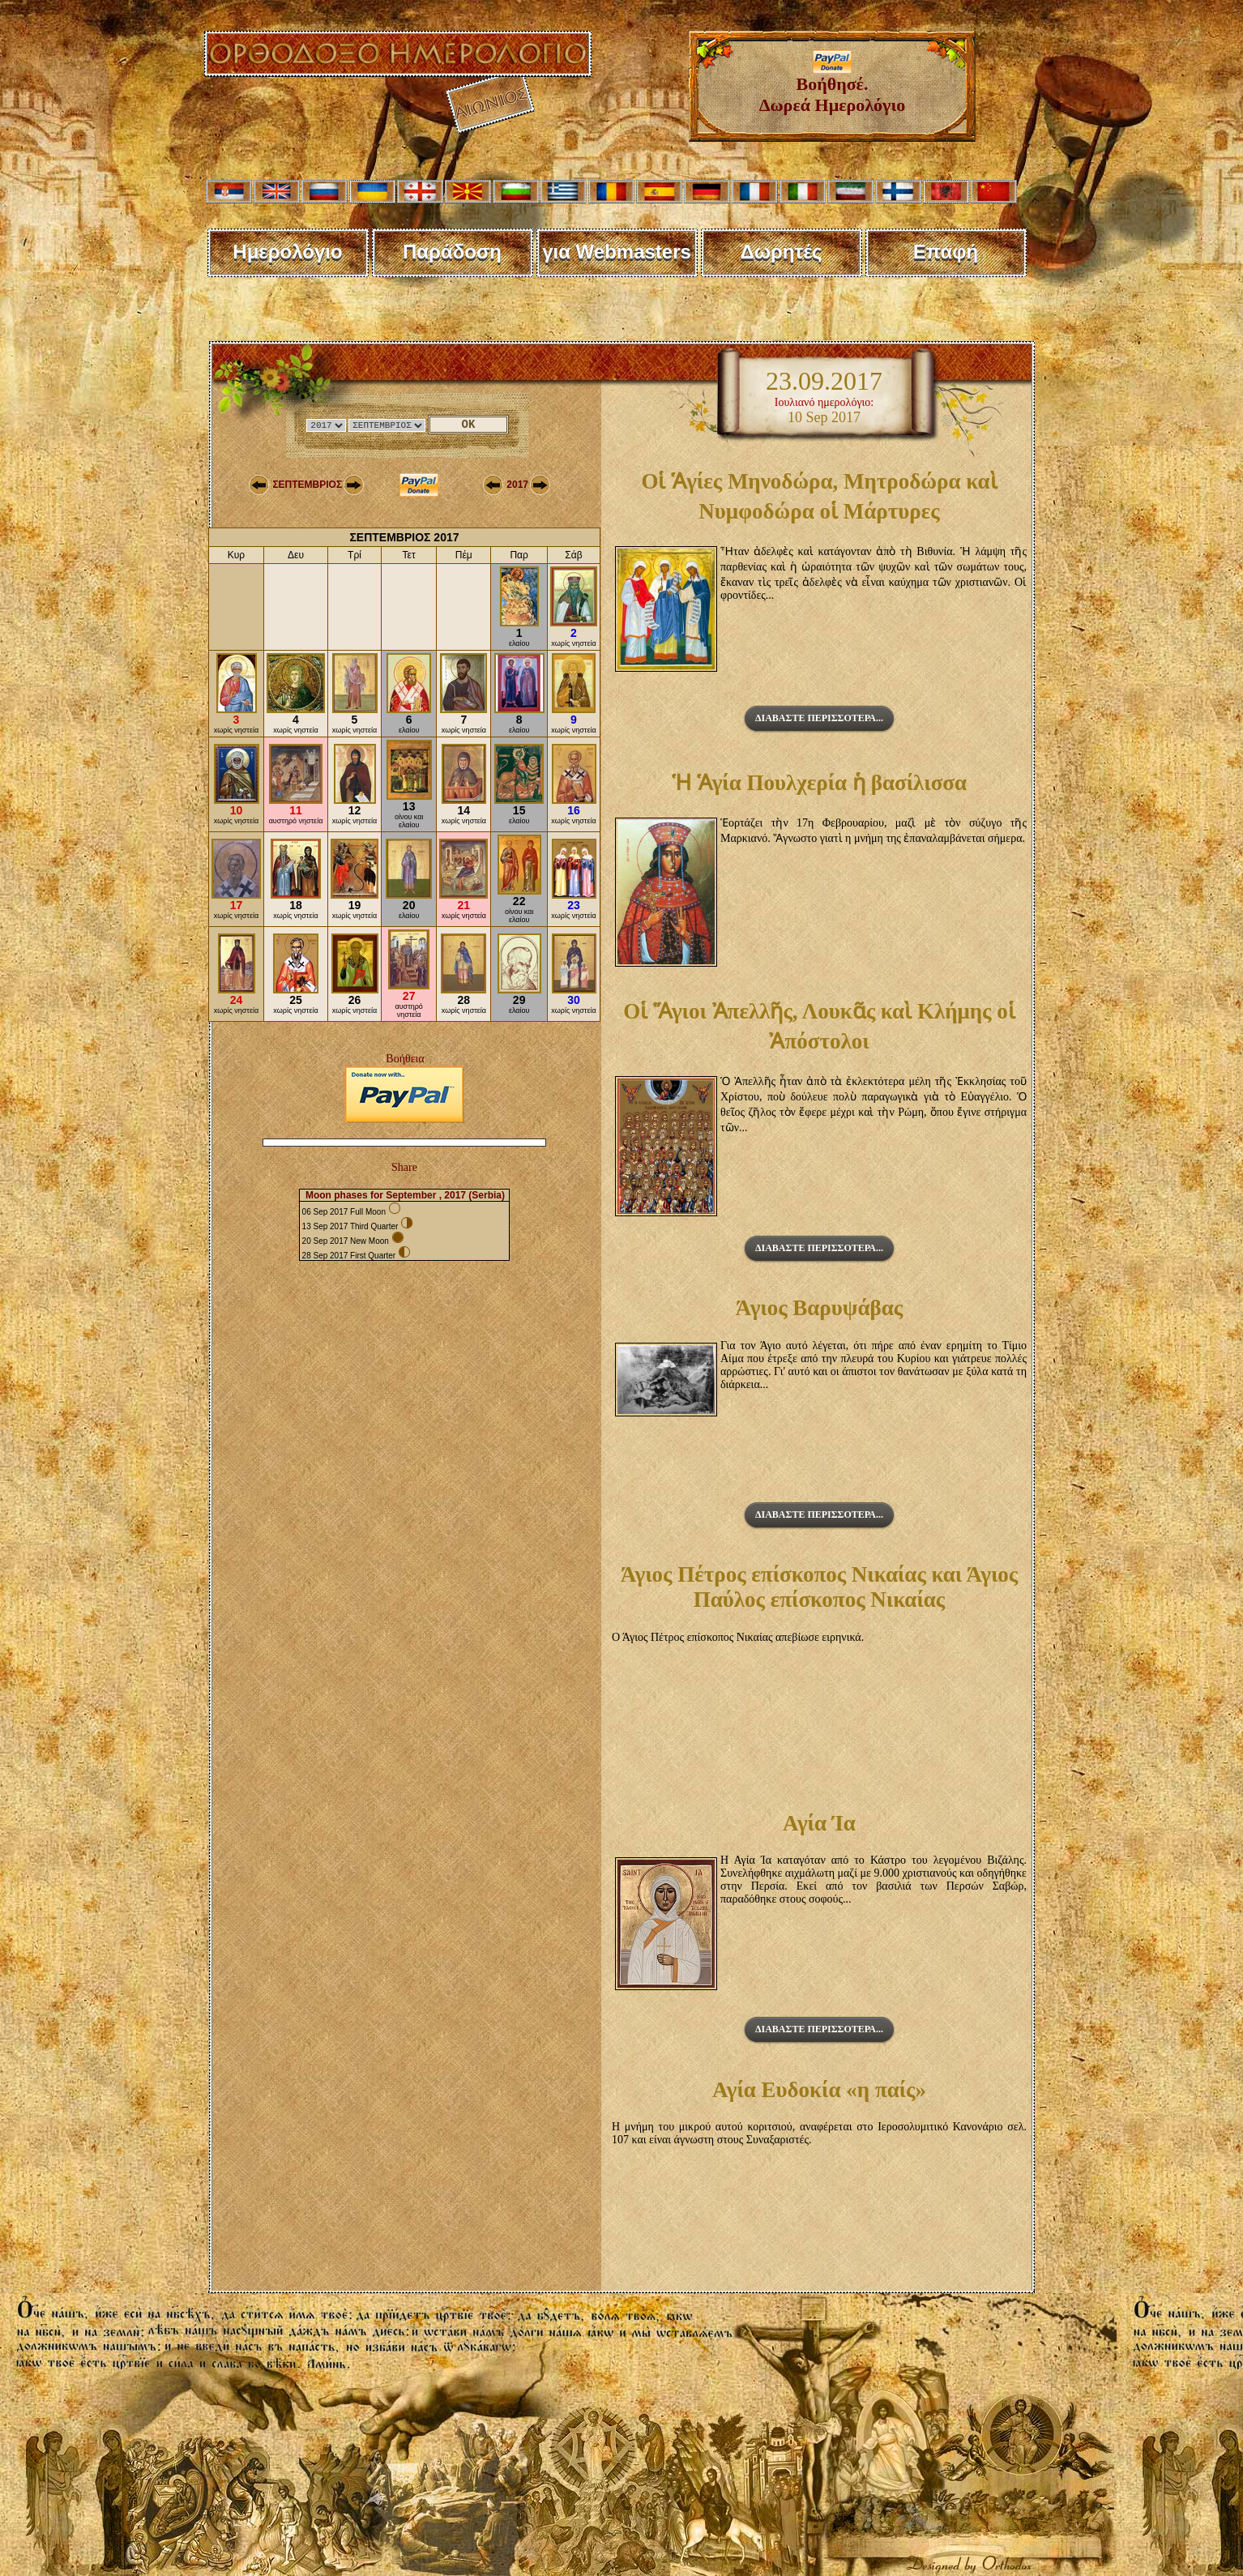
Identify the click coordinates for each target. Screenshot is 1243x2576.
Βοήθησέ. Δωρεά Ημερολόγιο (832, 86)
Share (404, 1167)
